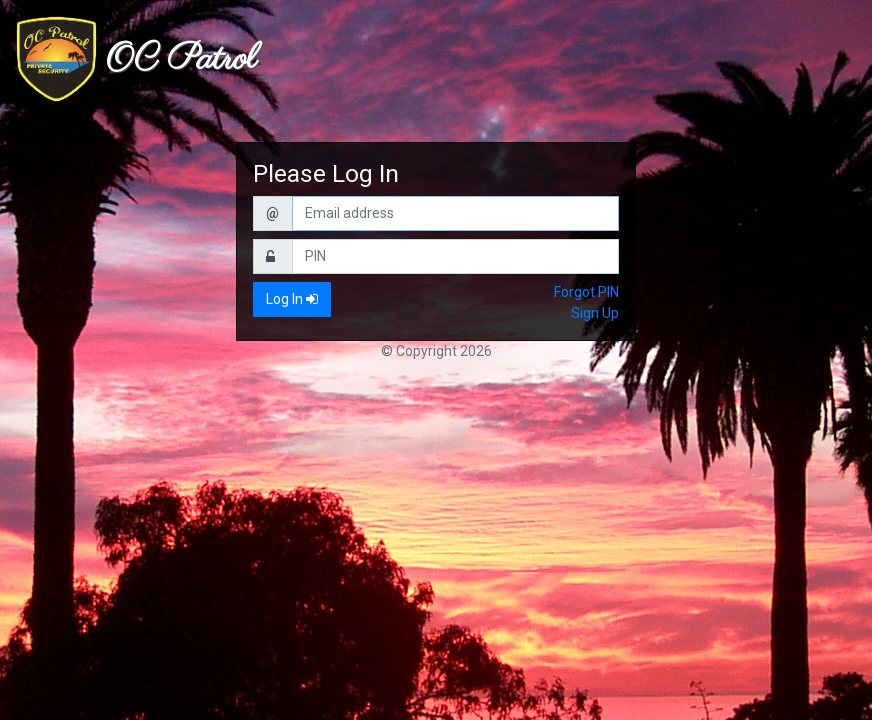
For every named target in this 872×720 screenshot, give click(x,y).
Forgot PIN (586, 292)
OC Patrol (181, 60)
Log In (292, 299)
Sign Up (595, 313)
